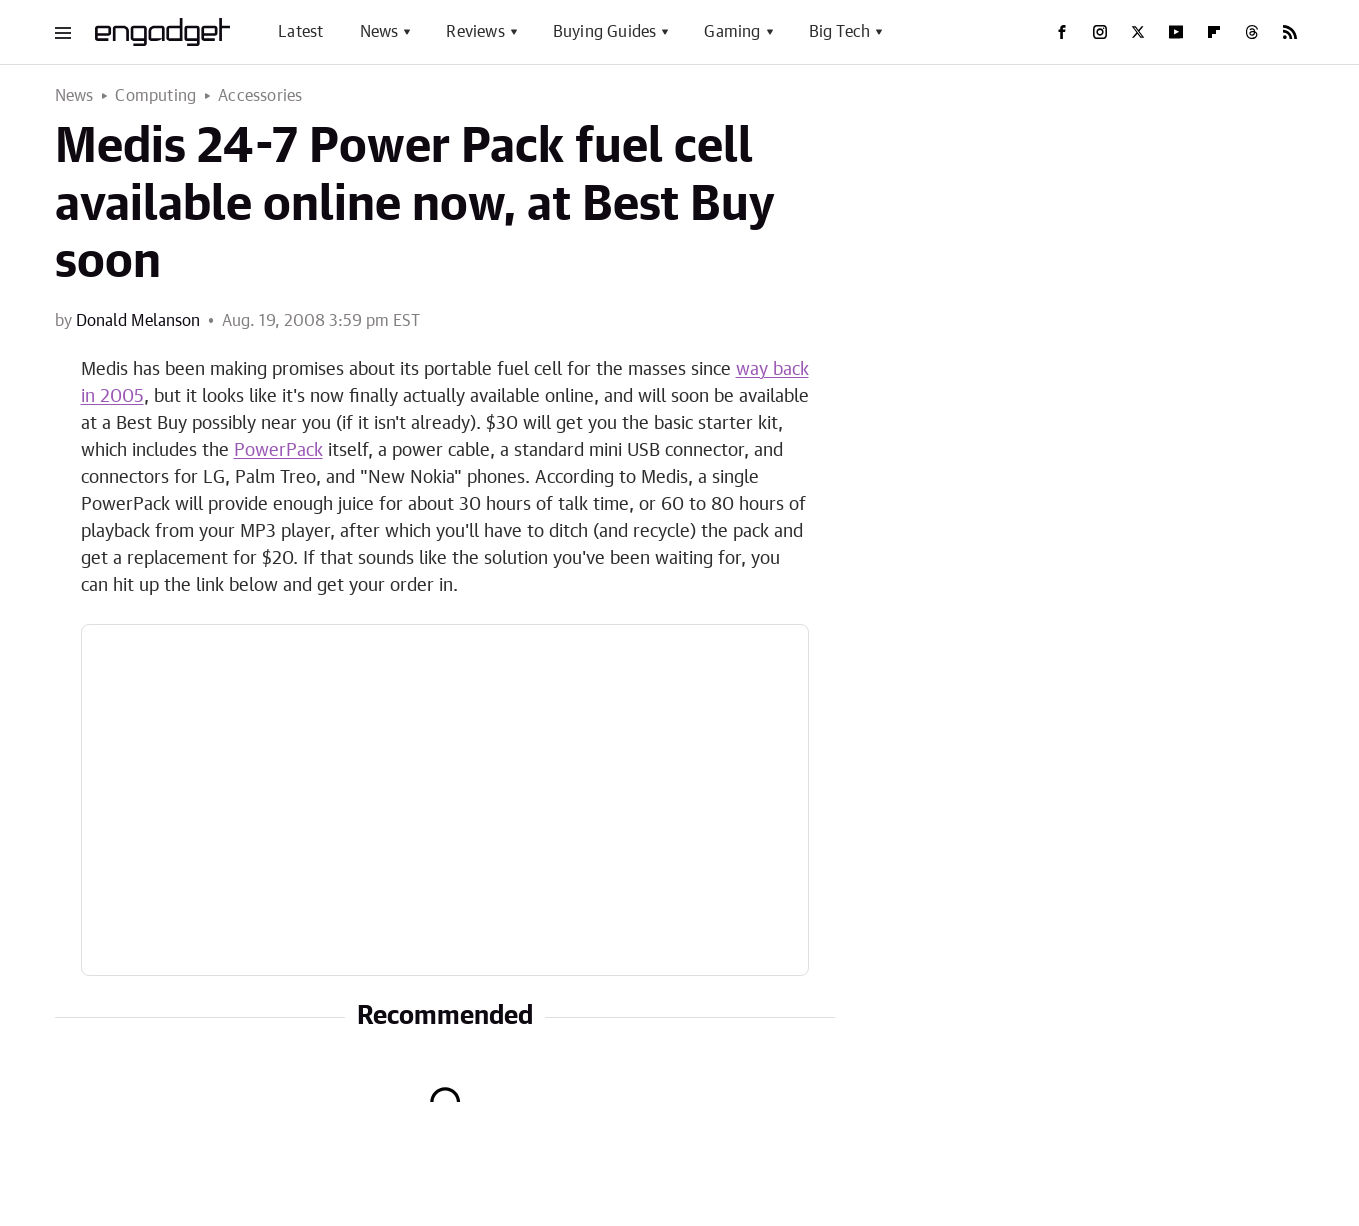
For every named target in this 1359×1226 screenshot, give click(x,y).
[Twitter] (1138, 32)
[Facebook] (1062, 32)
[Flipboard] (1214, 32)
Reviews (475, 32)
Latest (300, 32)
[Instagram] (1100, 32)
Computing (155, 96)
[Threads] (1252, 32)
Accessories (260, 96)
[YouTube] (1176, 32)
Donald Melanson (138, 321)
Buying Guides (605, 32)
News (379, 32)
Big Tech (840, 32)
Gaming (732, 32)
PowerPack (278, 451)
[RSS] (1290, 32)
